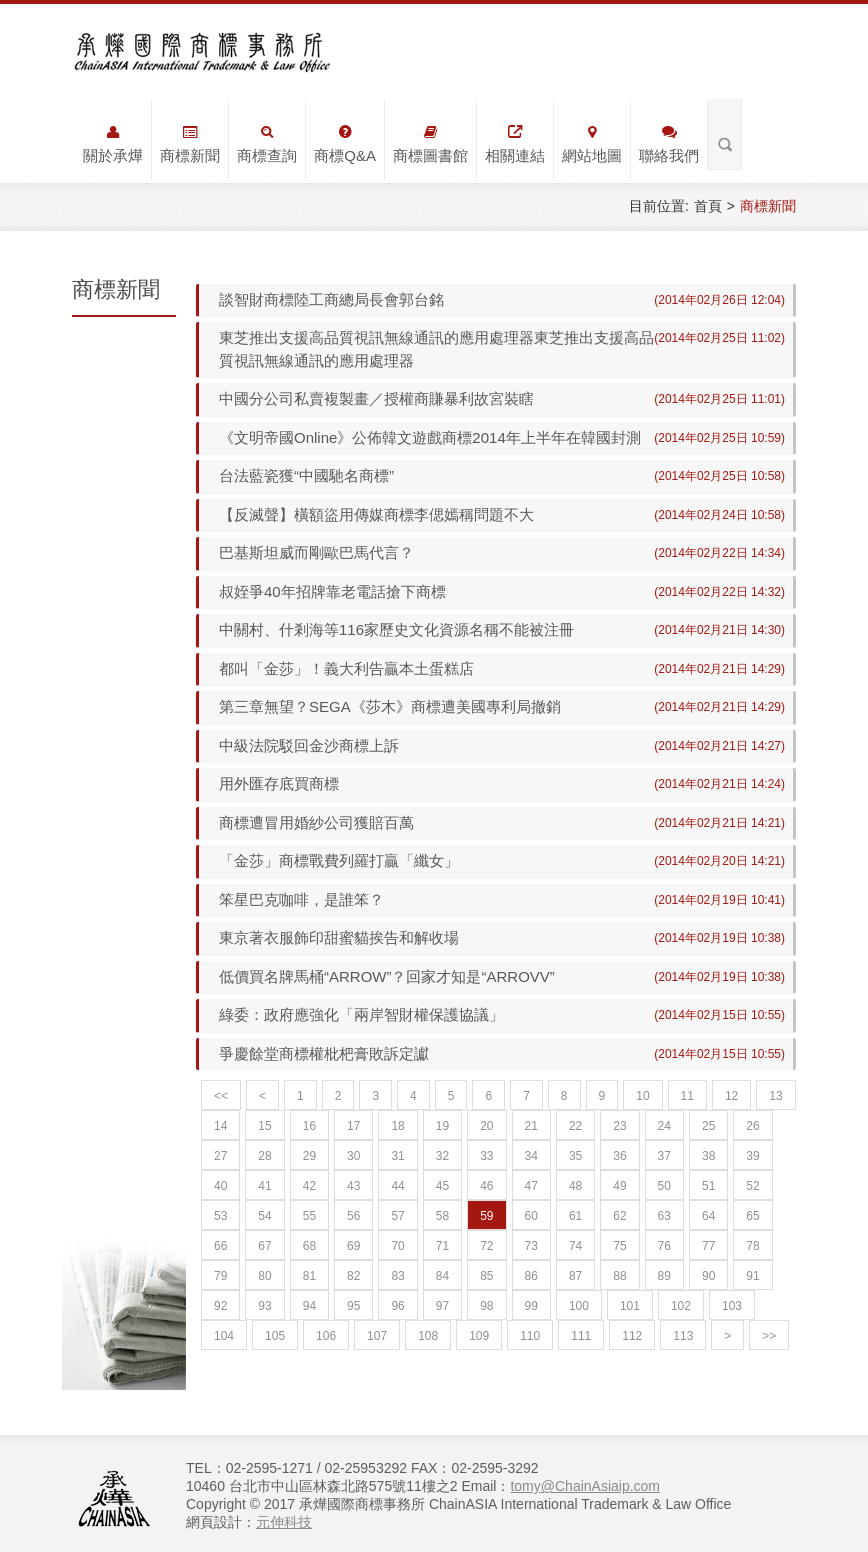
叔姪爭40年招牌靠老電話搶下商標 (332, 591)
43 (353, 1186)
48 (575, 1186)
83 (397, 1276)
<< (221, 1096)
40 (220, 1186)
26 (752, 1126)
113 (683, 1336)
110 (530, 1336)
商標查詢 (267, 144)
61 (575, 1216)
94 (309, 1306)
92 (220, 1306)
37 (664, 1156)
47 (531, 1186)
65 (752, 1216)
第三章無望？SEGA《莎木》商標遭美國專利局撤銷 (390, 706)
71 (442, 1246)
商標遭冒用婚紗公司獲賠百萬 (316, 822)
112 (632, 1336)
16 (309, 1126)
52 (752, 1186)
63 (664, 1216)
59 (486, 1216)
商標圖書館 (430, 144)
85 (486, 1276)
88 (619, 1276)
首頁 (708, 206)
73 (531, 1246)
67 (264, 1246)
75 (619, 1246)
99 (531, 1306)
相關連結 (515, 144)
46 (486, 1186)
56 (353, 1216)
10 (642, 1096)
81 (309, 1276)
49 (619, 1186)
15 (264, 1126)
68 (309, 1246)
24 (664, 1126)
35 (575, 1156)
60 (531, 1216)
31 (397, 1156)
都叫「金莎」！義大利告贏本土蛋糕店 (346, 668)
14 (220, 1126)
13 (775, 1096)
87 (575, 1276)
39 (752, 1156)
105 (275, 1336)
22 (575, 1126)
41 (264, 1186)
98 (486, 1306)
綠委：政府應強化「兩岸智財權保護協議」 (361, 1014)
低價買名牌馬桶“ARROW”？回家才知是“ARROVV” (387, 976)
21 (531, 1126)
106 (326, 1336)
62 (619, 1216)
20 (486, 1126)
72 (486, 1246)
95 (353, 1306)
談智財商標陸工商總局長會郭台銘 (331, 299)
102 (681, 1306)
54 (264, 1216)
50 (664, 1186)
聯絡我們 (669, 144)
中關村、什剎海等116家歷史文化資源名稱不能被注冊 (396, 629)
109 (479, 1336)
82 (353, 1276)
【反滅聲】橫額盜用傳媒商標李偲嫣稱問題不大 (376, 514)
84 (442, 1276)
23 (619, 1126)
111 (581, 1336)
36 (619, 1156)
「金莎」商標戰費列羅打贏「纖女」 (339, 860)
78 (752, 1246)
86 (531, 1276)
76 (664, 1246)
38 (708, 1156)
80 (264, 1276)
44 (397, 1186)
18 (397, 1126)
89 (664, 1276)
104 (224, 1336)
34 (531, 1156)
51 (708, 1186)
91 (752, 1276)
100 (579, 1306)
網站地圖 (592, 144)
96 (397, 1306)
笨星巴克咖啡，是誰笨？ (301, 899)
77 (708, 1246)
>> (769, 1336)
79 (220, 1276)
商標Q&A (345, 144)
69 (353, 1246)
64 (708, 1216)
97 (442, 1306)
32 (442, 1156)
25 (708, 1126)
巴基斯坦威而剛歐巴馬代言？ (316, 552)
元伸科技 (284, 1522)
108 (428, 1336)
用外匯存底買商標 (279, 783)
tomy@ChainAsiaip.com (585, 1486)
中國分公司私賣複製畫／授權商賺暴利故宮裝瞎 (376, 398)
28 (264, 1156)
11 (687, 1096)
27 (220, 1156)
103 (732, 1306)
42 (309, 1186)
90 (708, 1276)
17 (353, 1126)
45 (442, 1186)
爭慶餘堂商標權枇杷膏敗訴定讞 (324, 1053)
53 (220, 1216)
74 (575, 1246)
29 (309, 1156)
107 (377, 1336)
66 (220, 1246)
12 (731, 1096)
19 (442, 1126)
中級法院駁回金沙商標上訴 (309, 745)
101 (630, 1306)
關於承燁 (113, 144)
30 (353, 1156)
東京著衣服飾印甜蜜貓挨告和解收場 (339, 937)
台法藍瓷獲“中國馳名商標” (306, 475)
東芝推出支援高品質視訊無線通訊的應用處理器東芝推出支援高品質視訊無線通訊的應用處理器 (429, 349)
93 (264, 1306)
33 (486, 1156)
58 (442, 1216)
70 (397, 1246)
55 (309, 1216)
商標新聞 (190, 144)
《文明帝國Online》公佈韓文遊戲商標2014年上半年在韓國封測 (430, 437)
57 (397, 1216)
